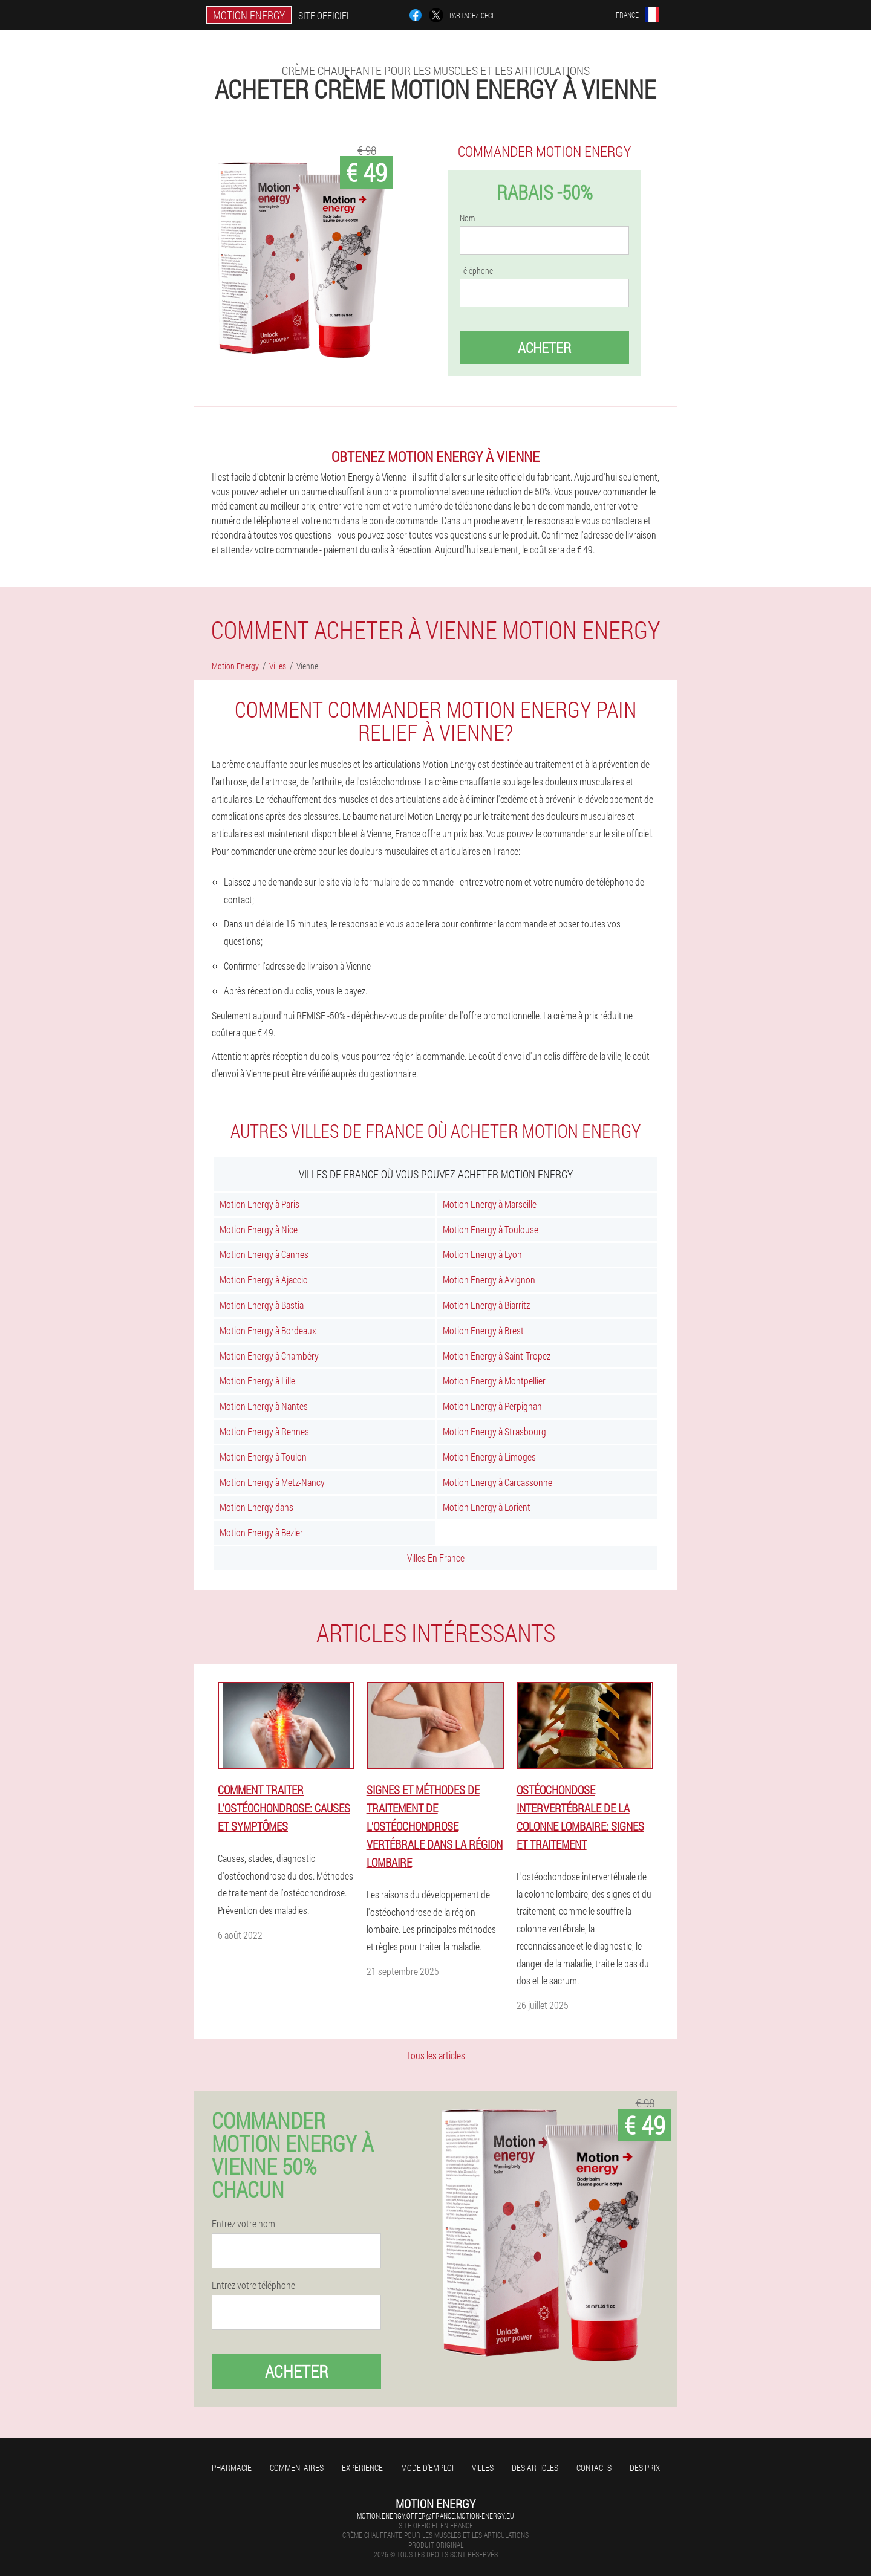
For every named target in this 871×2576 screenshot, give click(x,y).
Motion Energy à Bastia (262, 1305)
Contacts (594, 2467)
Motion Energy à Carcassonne (497, 1482)
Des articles (535, 2467)
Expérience (362, 2467)
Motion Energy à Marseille (490, 1204)
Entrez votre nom (243, 2223)
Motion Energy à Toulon (263, 1456)
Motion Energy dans (256, 1507)
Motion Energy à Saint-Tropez (496, 1355)
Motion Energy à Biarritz (486, 1305)
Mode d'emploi (427, 2467)
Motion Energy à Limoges (489, 1456)
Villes (483, 2467)
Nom (467, 218)
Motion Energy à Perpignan (492, 1406)
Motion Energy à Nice (259, 1229)
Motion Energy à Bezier (261, 1532)
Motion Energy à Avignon (489, 1279)
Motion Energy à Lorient (486, 1507)
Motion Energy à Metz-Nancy (272, 1482)
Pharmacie (232, 2467)
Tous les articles (435, 2055)
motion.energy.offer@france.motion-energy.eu (435, 2515)
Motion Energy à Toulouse (490, 1229)
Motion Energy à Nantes (264, 1406)
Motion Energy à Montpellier (494, 1380)
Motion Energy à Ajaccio (264, 1279)
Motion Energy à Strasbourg (494, 1431)
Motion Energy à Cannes (264, 1254)
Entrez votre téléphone (253, 2285)
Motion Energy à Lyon (482, 1254)
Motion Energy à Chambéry (269, 1355)
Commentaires (297, 2467)
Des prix (645, 2467)
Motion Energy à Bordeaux (268, 1330)
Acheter (544, 347)
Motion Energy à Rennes (264, 1431)
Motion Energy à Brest (483, 1330)
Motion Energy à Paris (259, 1204)
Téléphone (476, 271)
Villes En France (436, 1557)
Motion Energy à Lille (257, 1380)
